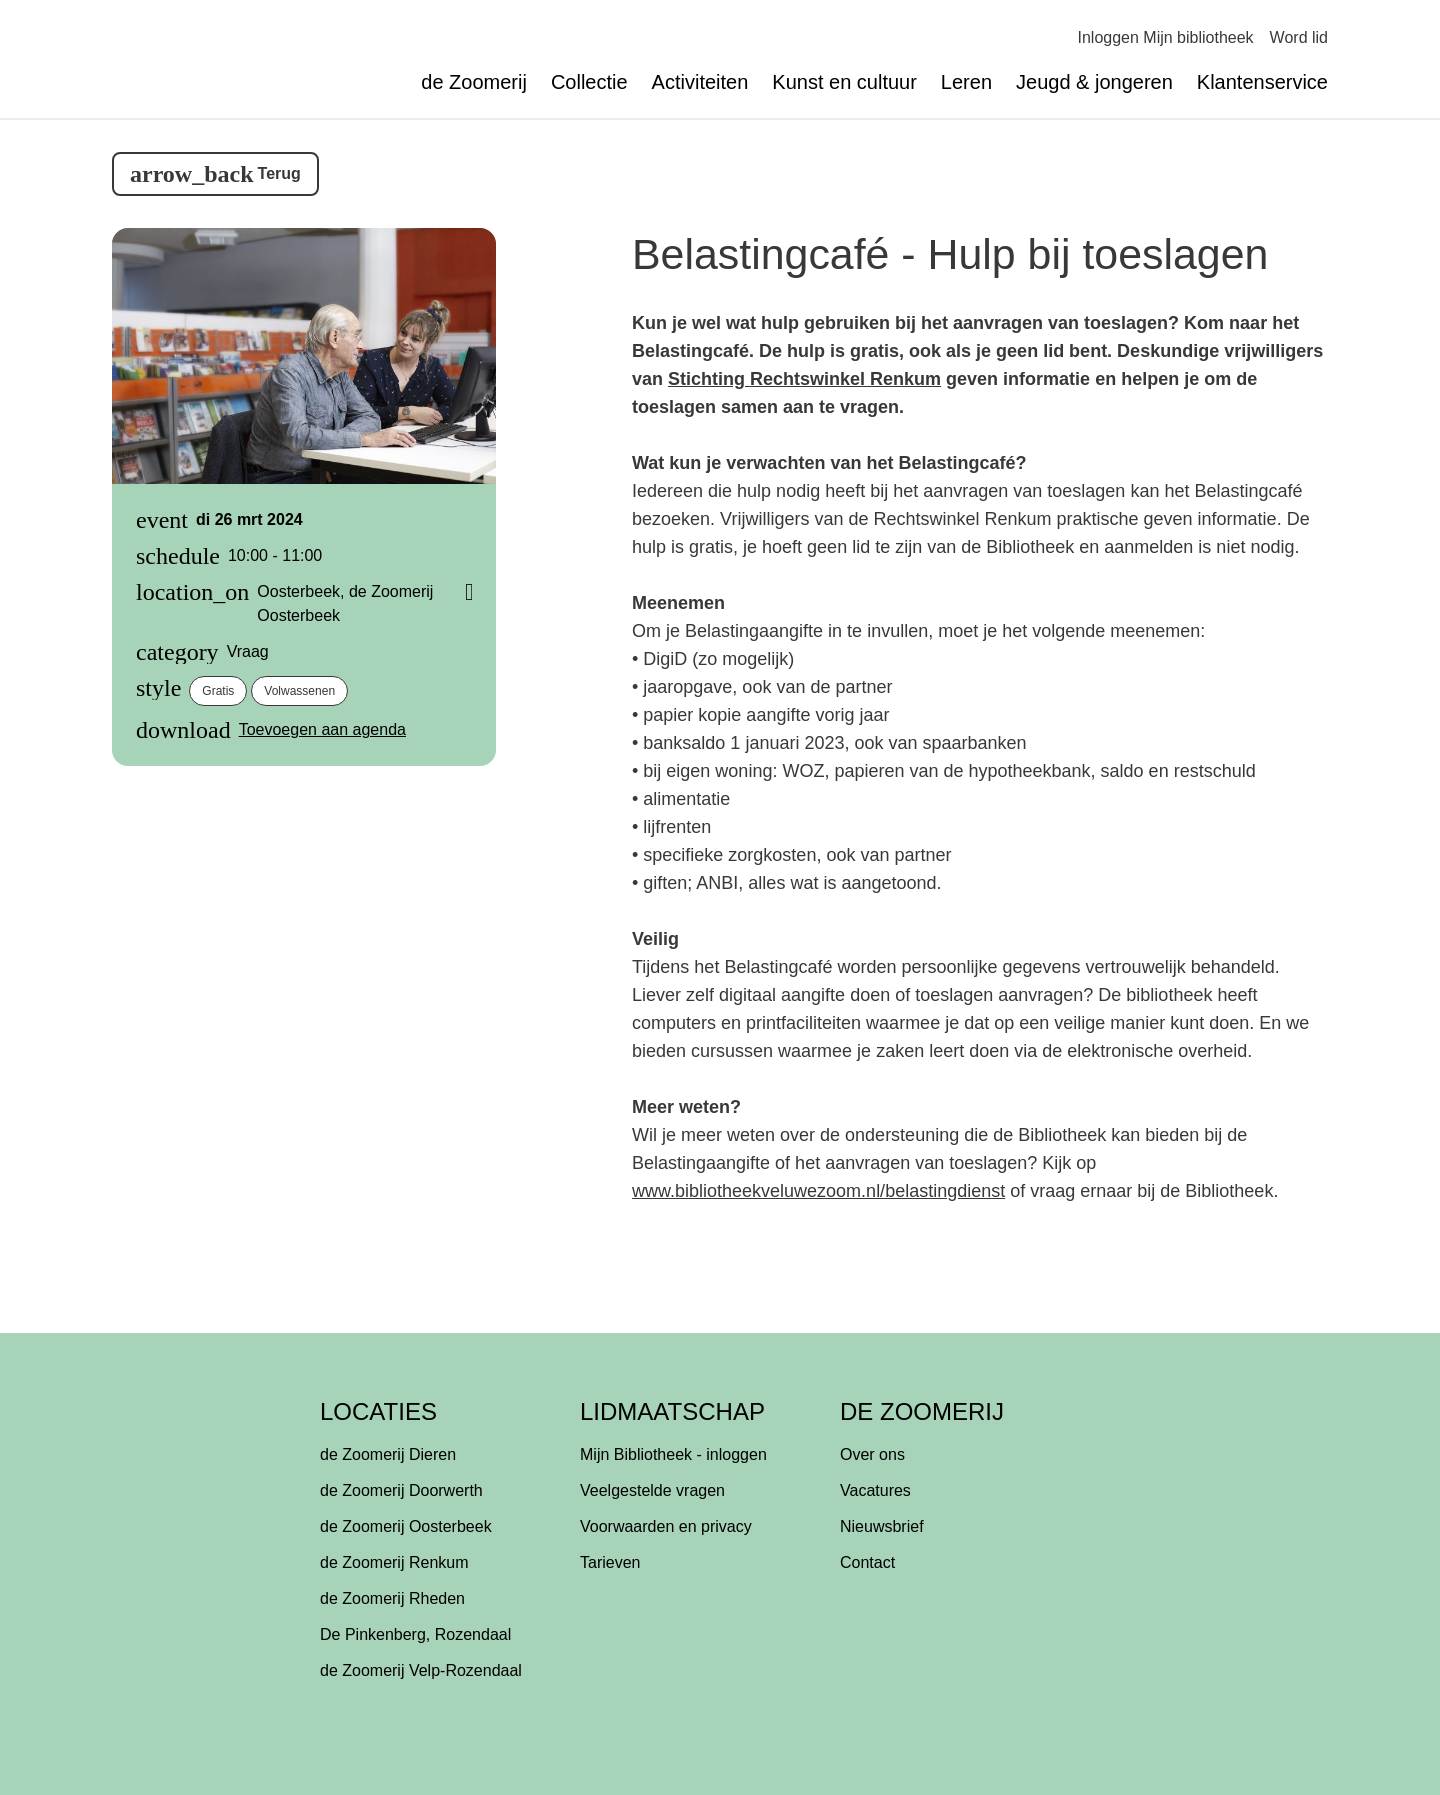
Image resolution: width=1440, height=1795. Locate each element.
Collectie (589, 82)
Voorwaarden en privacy (666, 1526)
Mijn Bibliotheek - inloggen (673, 1454)
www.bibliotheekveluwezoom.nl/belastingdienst (818, 1191)
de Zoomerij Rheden (392, 1598)
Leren (966, 82)
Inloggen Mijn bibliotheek (1165, 37)
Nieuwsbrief (882, 1526)
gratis (218, 691)
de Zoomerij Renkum (394, 1562)
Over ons (872, 1454)
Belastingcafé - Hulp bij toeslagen (950, 254)
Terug (279, 173)
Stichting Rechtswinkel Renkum (804, 379)
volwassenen (299, 691)
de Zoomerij (474, 82)
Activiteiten (700, 82)
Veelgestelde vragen (652, 1490)
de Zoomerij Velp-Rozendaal (421, 1670)
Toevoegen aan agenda (322, 729)
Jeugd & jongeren (1094, 82)
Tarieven (610, 1562)
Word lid (1299, 37)
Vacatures (875, 1490)
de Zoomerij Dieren (388, 1454)
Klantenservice (1262, 82)
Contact (867, 1562)
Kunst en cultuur (844, 82)
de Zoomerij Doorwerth (401, 1490)
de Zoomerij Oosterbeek (406, 1526)
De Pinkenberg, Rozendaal (415, 1634)
